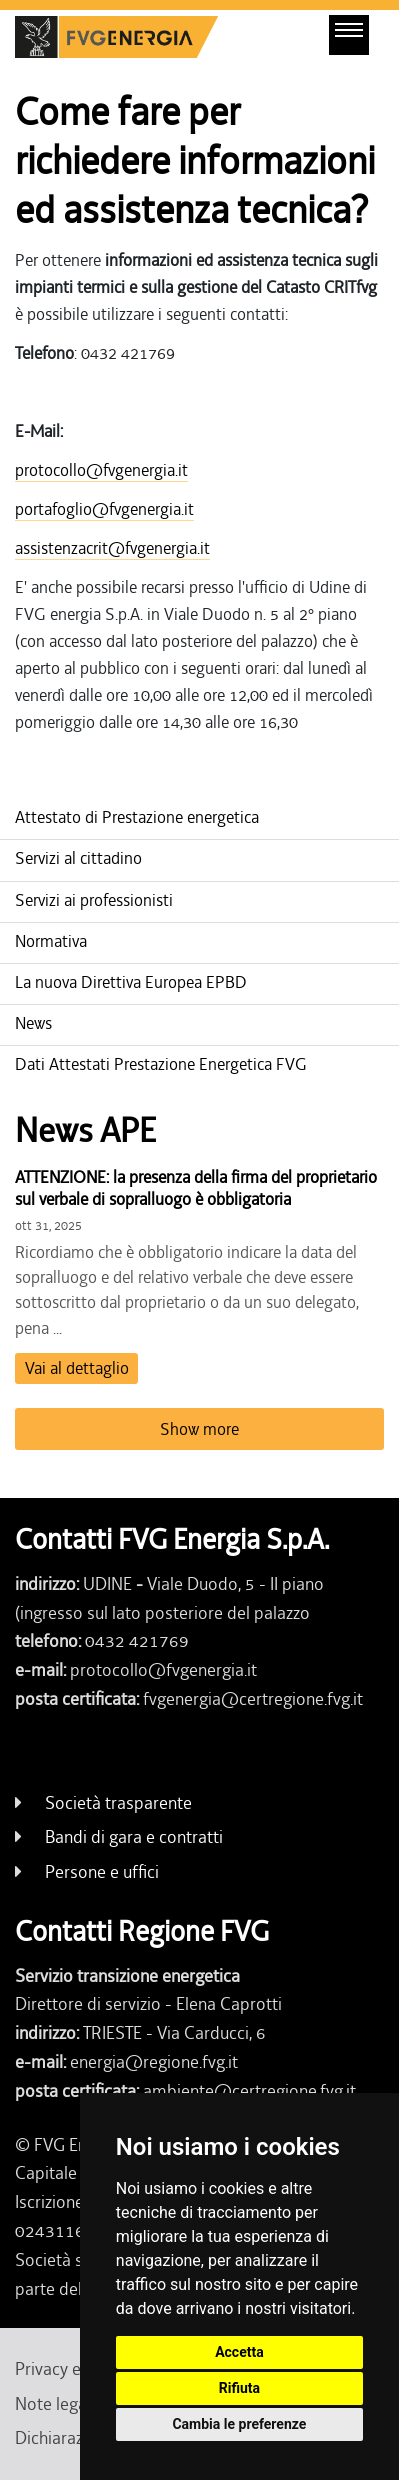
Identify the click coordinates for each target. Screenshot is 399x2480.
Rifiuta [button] (239, 2388)
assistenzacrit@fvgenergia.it (112, 548)
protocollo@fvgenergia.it (101, 470)
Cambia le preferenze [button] (239, 2424)
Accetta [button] (239, 2352)
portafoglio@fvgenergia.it (104, 509)
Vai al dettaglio (77, 1368)
